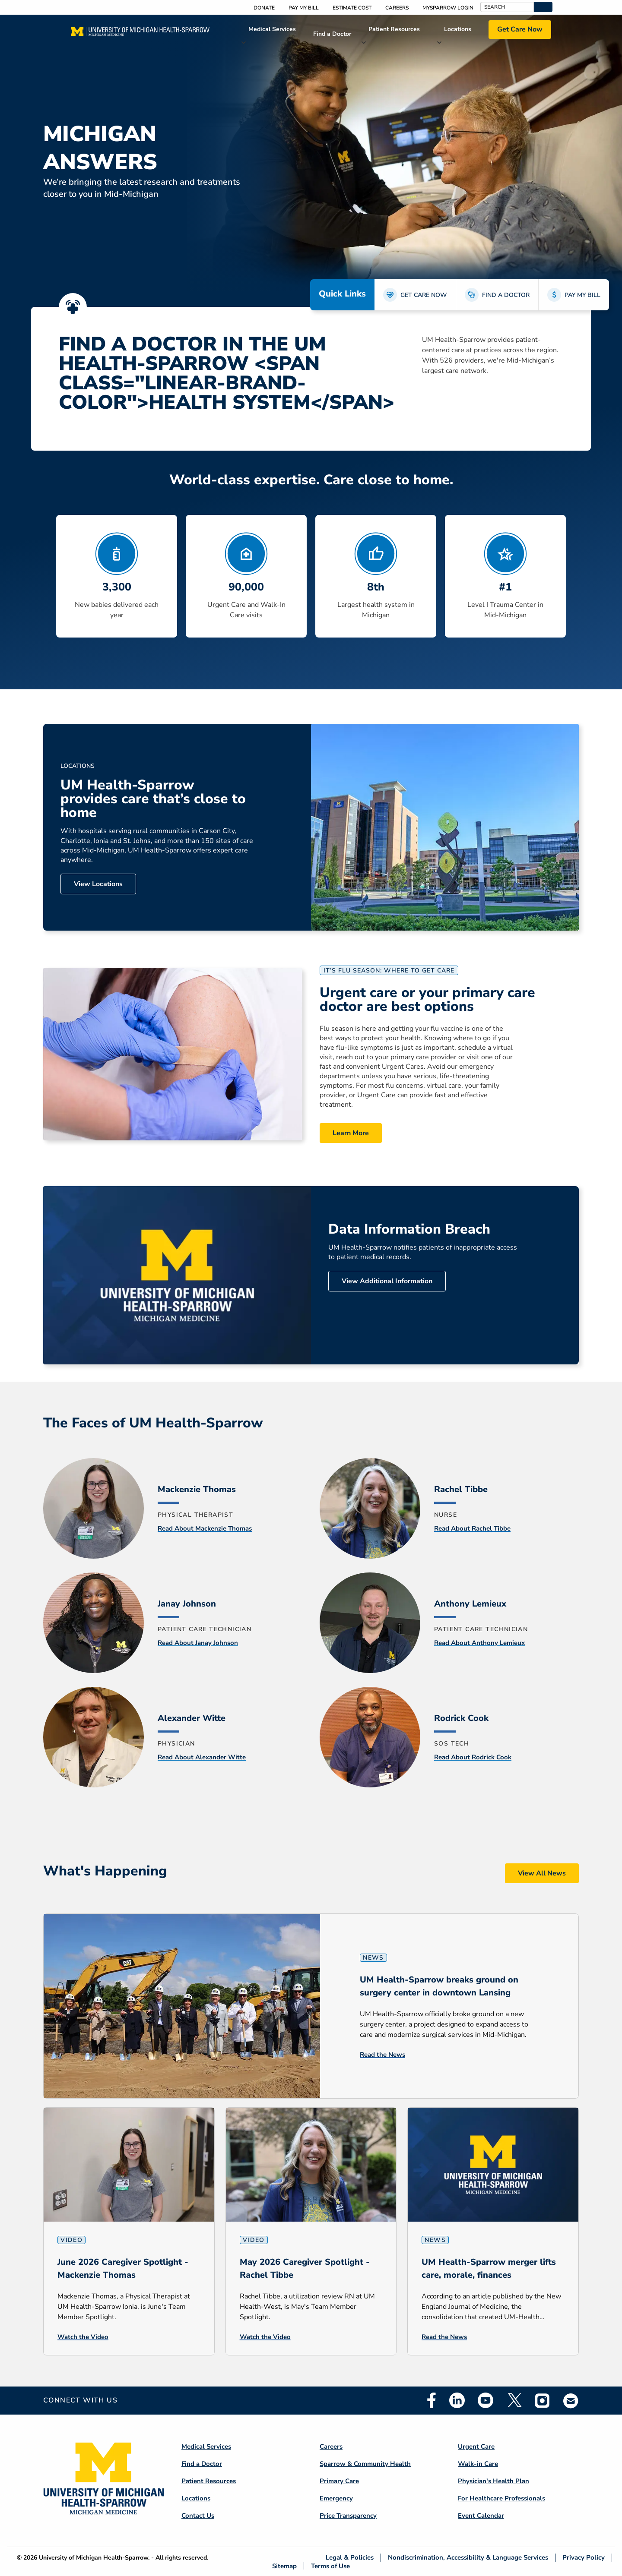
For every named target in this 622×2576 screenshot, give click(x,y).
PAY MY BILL (582, 295)
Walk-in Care (478, 2463)
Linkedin (457, 2400)
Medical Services (272, 29)
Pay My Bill (304, 7)
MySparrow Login (447, 7)
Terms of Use (330, 2566)
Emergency (336, 2498)
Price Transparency (348, 2515)
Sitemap (284, 2566)
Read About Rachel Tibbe (472, 1528)
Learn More (351, 1133)
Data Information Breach (409, 1229)
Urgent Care (476, 2446)
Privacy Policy (583, 2558)
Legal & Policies (350, 2558)
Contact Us (197, 2515)
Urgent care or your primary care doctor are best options (427, 999)
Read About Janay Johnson (198, 1642)
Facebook (431, 2400)
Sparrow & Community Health (365, 2463)
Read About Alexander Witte (202, 1757)
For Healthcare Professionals (501, 2498)
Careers (397, 7)
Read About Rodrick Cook (472, 1757)
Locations (457, 29)
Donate (264, 7)
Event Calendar (481, 2515)
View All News (542, 1873)
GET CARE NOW (423, 295)
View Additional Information (387, 1281)
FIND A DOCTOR (506, 295)
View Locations (98, 884)
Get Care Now (520, 29)
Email (571, 2400)
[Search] (507, 7)
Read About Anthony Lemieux (479, 1642)
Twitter (514, 2400)
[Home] (140, 34)
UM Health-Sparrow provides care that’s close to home (153, 799)
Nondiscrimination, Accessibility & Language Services (468, 2558)
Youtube (485, 2400)
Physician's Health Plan (493, 2481)
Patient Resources (394, 29)
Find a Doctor (332, 34)
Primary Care (339, 2481)
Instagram (542, 2400)
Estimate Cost (352, 7)
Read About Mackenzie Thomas (205, 1528)
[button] (543, 7)
